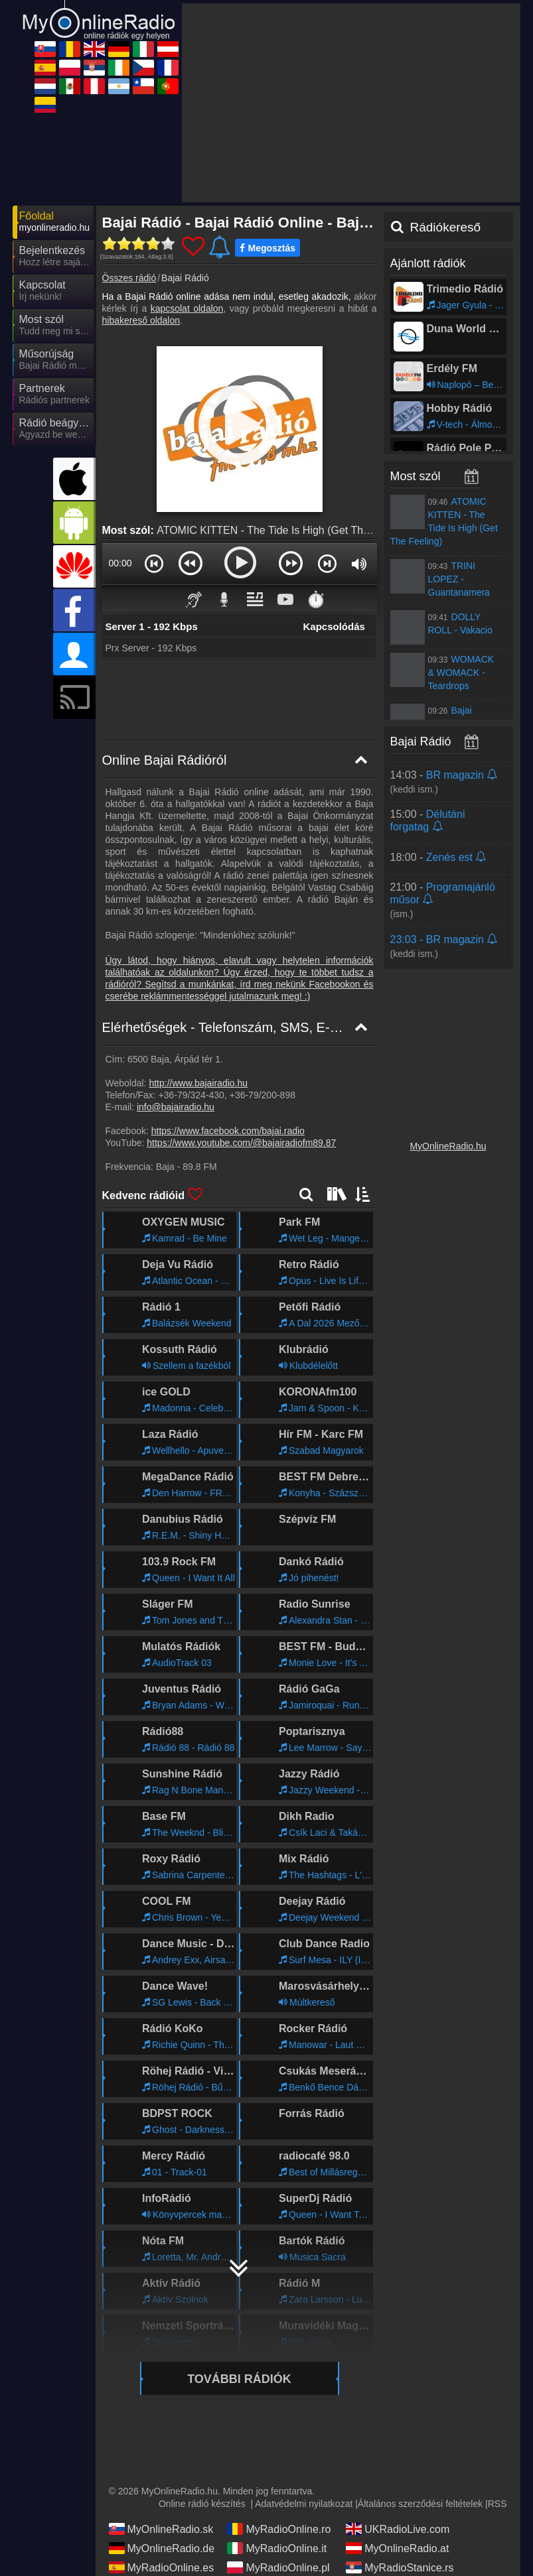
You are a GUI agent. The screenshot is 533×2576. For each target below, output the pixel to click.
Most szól (415, 476)
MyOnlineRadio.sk (161, 2529)
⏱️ (316, 599)
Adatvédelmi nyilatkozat (303, 2503)
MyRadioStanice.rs (399, 2567)
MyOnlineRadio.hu (448, 1146)
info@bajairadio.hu (175, 1107)
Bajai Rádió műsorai (443, 741)
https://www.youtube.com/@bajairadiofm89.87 (241, 1142)
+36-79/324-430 (191, 1095)
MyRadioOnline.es (161, 2567)
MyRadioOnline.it (277, 2548)
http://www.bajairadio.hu (198, 1083)
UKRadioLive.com (397, 2529)
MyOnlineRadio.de (162, 2548)
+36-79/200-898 (262, 1095)
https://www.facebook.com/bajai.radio (228, 1131)
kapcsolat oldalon (187, 308)
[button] (154, 563)
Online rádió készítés (202, 2503)
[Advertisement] (351, 103)
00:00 (119, 563)
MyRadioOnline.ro (279, 2529)
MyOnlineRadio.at (397, 2548)
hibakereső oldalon (141, 320)
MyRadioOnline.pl (278, 2567)
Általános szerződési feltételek (420, 2503)
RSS (497, 2503)
